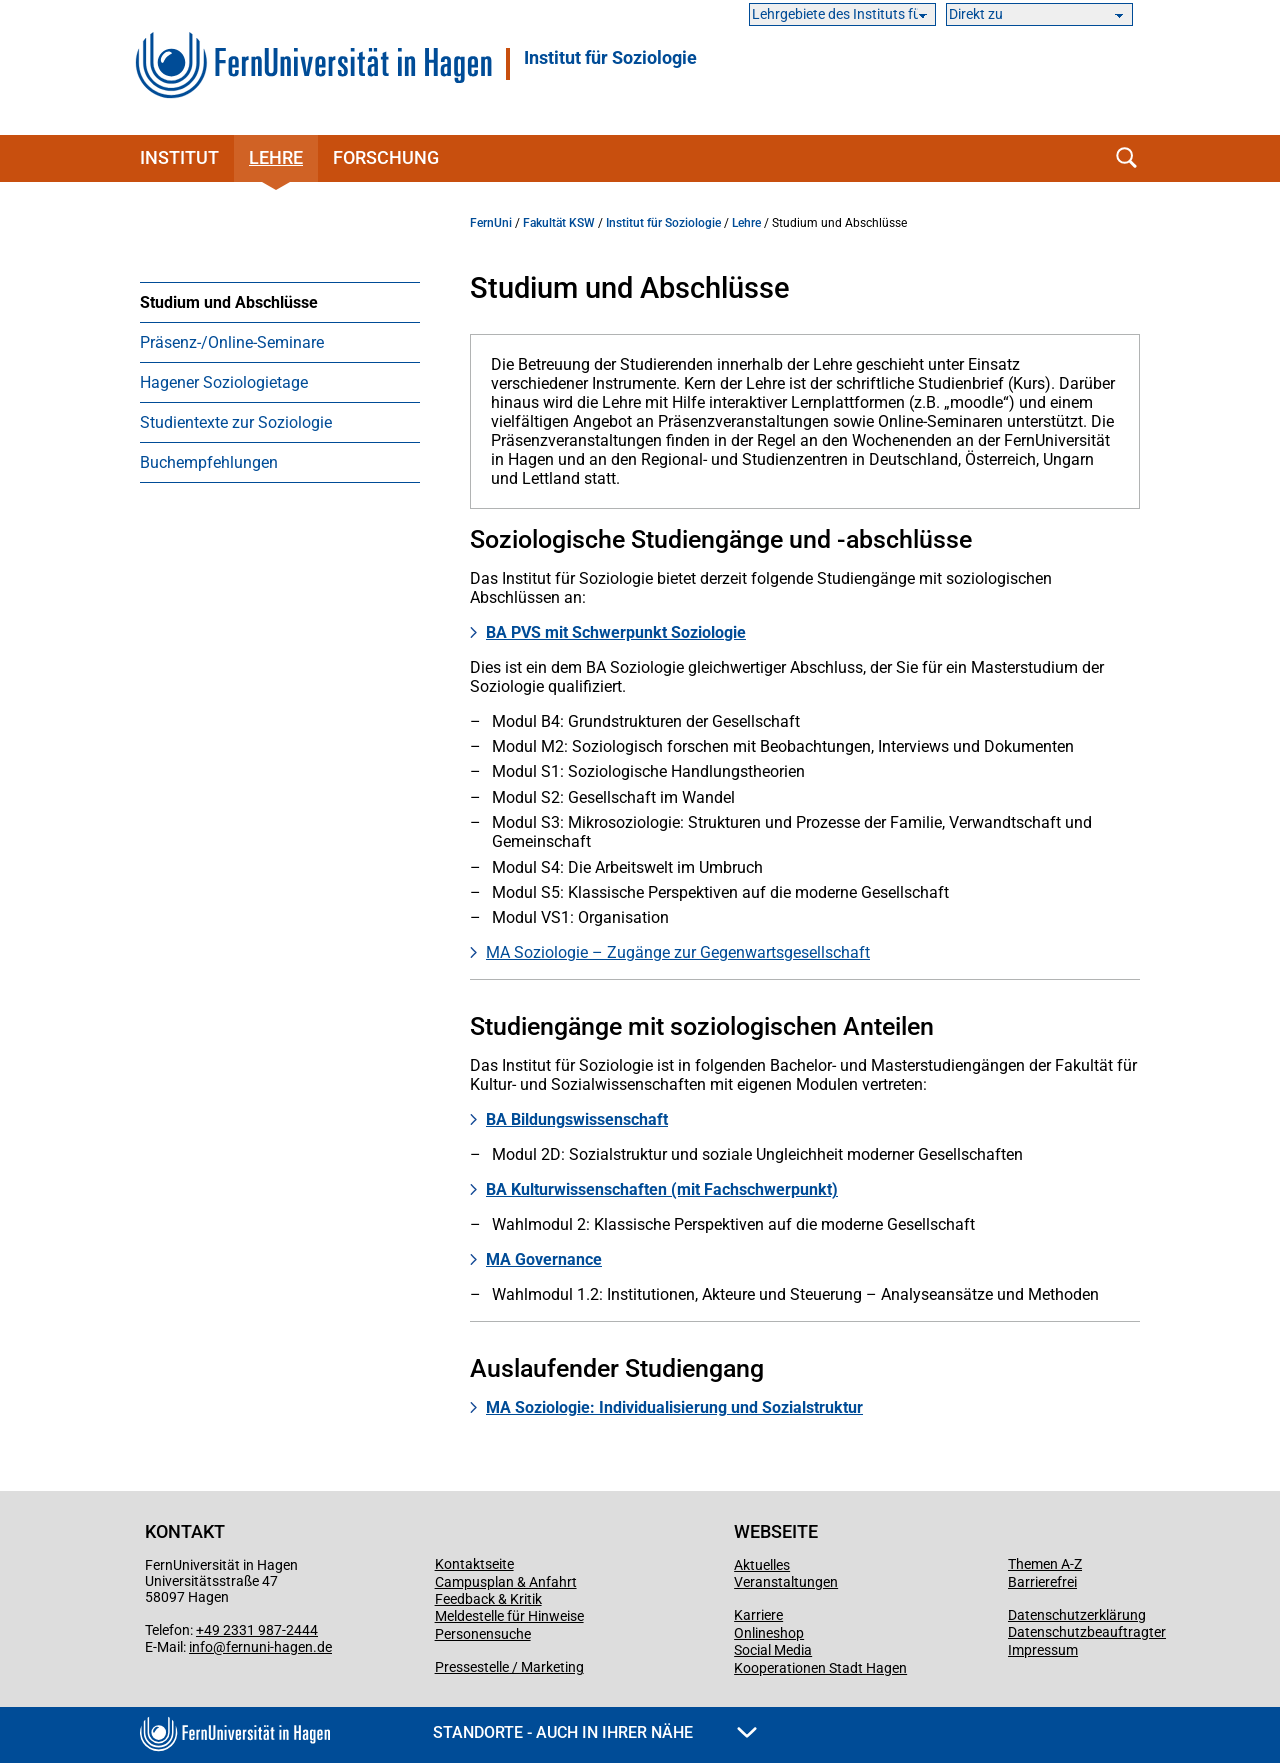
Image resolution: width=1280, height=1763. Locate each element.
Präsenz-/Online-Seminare (232, 342)
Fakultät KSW (559, 223)
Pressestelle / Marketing (509, 1667)
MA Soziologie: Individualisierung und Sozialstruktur (674, 1407)
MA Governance (544, 1259)
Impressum (1043, 1650)
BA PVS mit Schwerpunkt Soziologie (616, 632)
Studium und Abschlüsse (229, 302)
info (201, 1647)
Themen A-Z (1045, 1564)
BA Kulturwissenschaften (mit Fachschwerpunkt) (662, 1189)
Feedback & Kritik (488, 1599)
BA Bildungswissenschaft (577, 1119)
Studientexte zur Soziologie (236, 422)
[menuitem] (280, 302)
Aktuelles (762, 1565)
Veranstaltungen (786, 1582)
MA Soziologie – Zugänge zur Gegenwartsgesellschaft (678, 952)
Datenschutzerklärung (1077, 1615)
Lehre (276, 157)
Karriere (758, 1615)
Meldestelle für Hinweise (509, 1616)
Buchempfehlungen (209, 462)
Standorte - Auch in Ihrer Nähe (595, 1732)
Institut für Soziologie (610, 58)
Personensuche (483, 1634)
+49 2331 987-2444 (257, 1630)
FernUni (491, 223)
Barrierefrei (1042, 1582)
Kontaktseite (474, 1564)
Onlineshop (769, 1633)
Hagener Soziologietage (224, 382)
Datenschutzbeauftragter (1087, 1632)
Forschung (386, 157)
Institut (179, 157)
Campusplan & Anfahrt (506, 1582)
